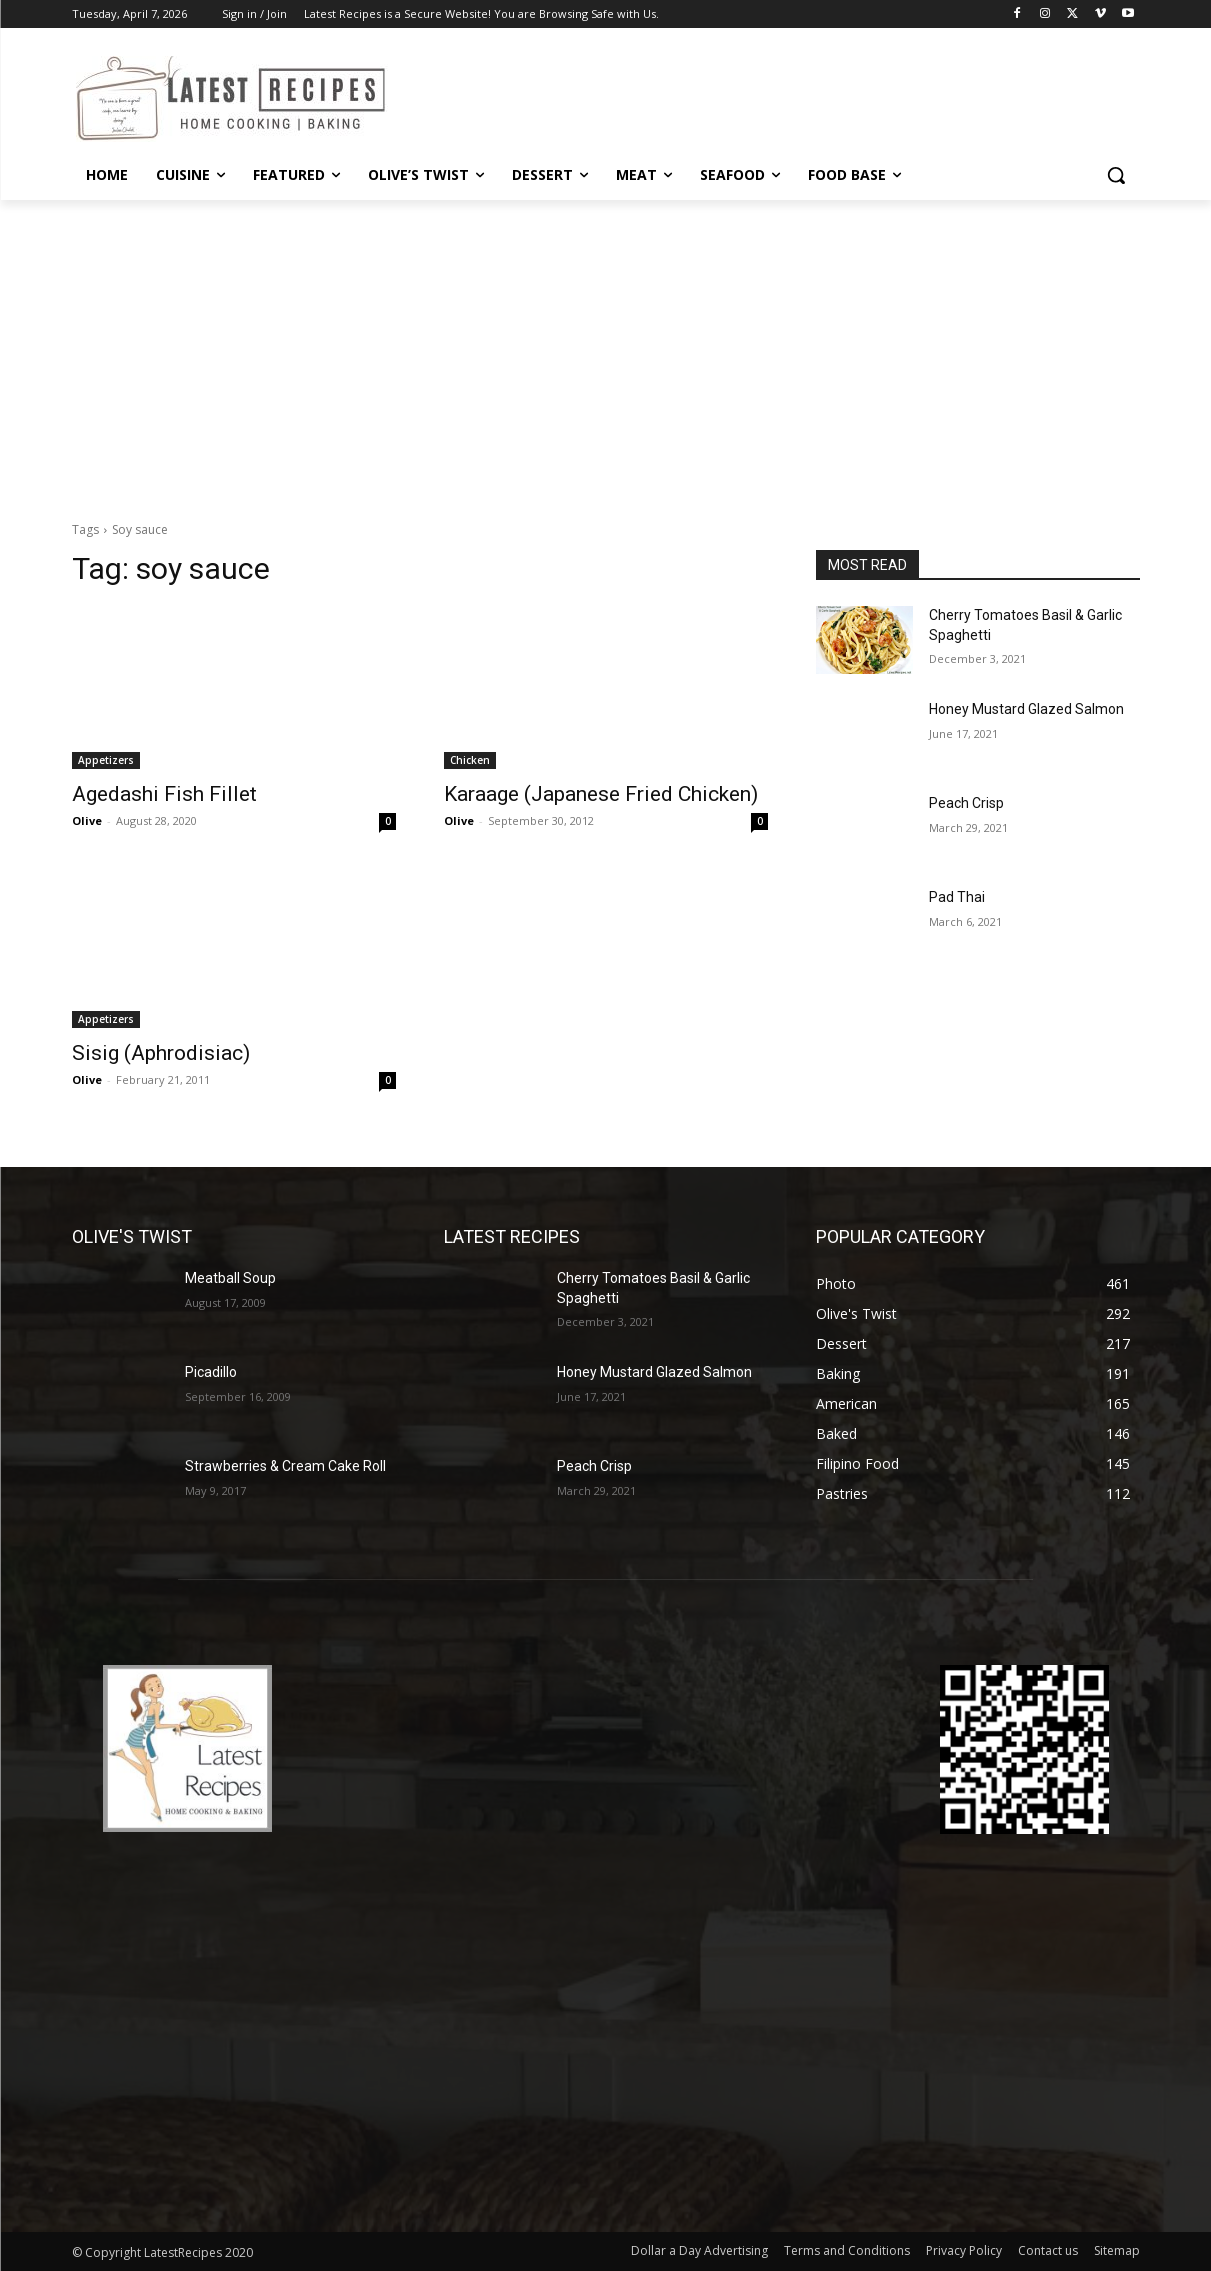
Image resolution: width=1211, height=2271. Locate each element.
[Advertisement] (606, 350)
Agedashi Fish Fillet (164, 794)
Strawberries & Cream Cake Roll (285, 1466)
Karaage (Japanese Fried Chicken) (601, 794)
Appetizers (106, 760)
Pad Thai (957, 897)
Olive (87, 820)
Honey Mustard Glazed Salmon (1026, 709)
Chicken (470, 760)
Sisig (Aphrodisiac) (161, 1053)
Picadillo (211, 1372)
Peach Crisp (966, 803)
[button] (1116, 175)
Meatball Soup (230, 1278)
